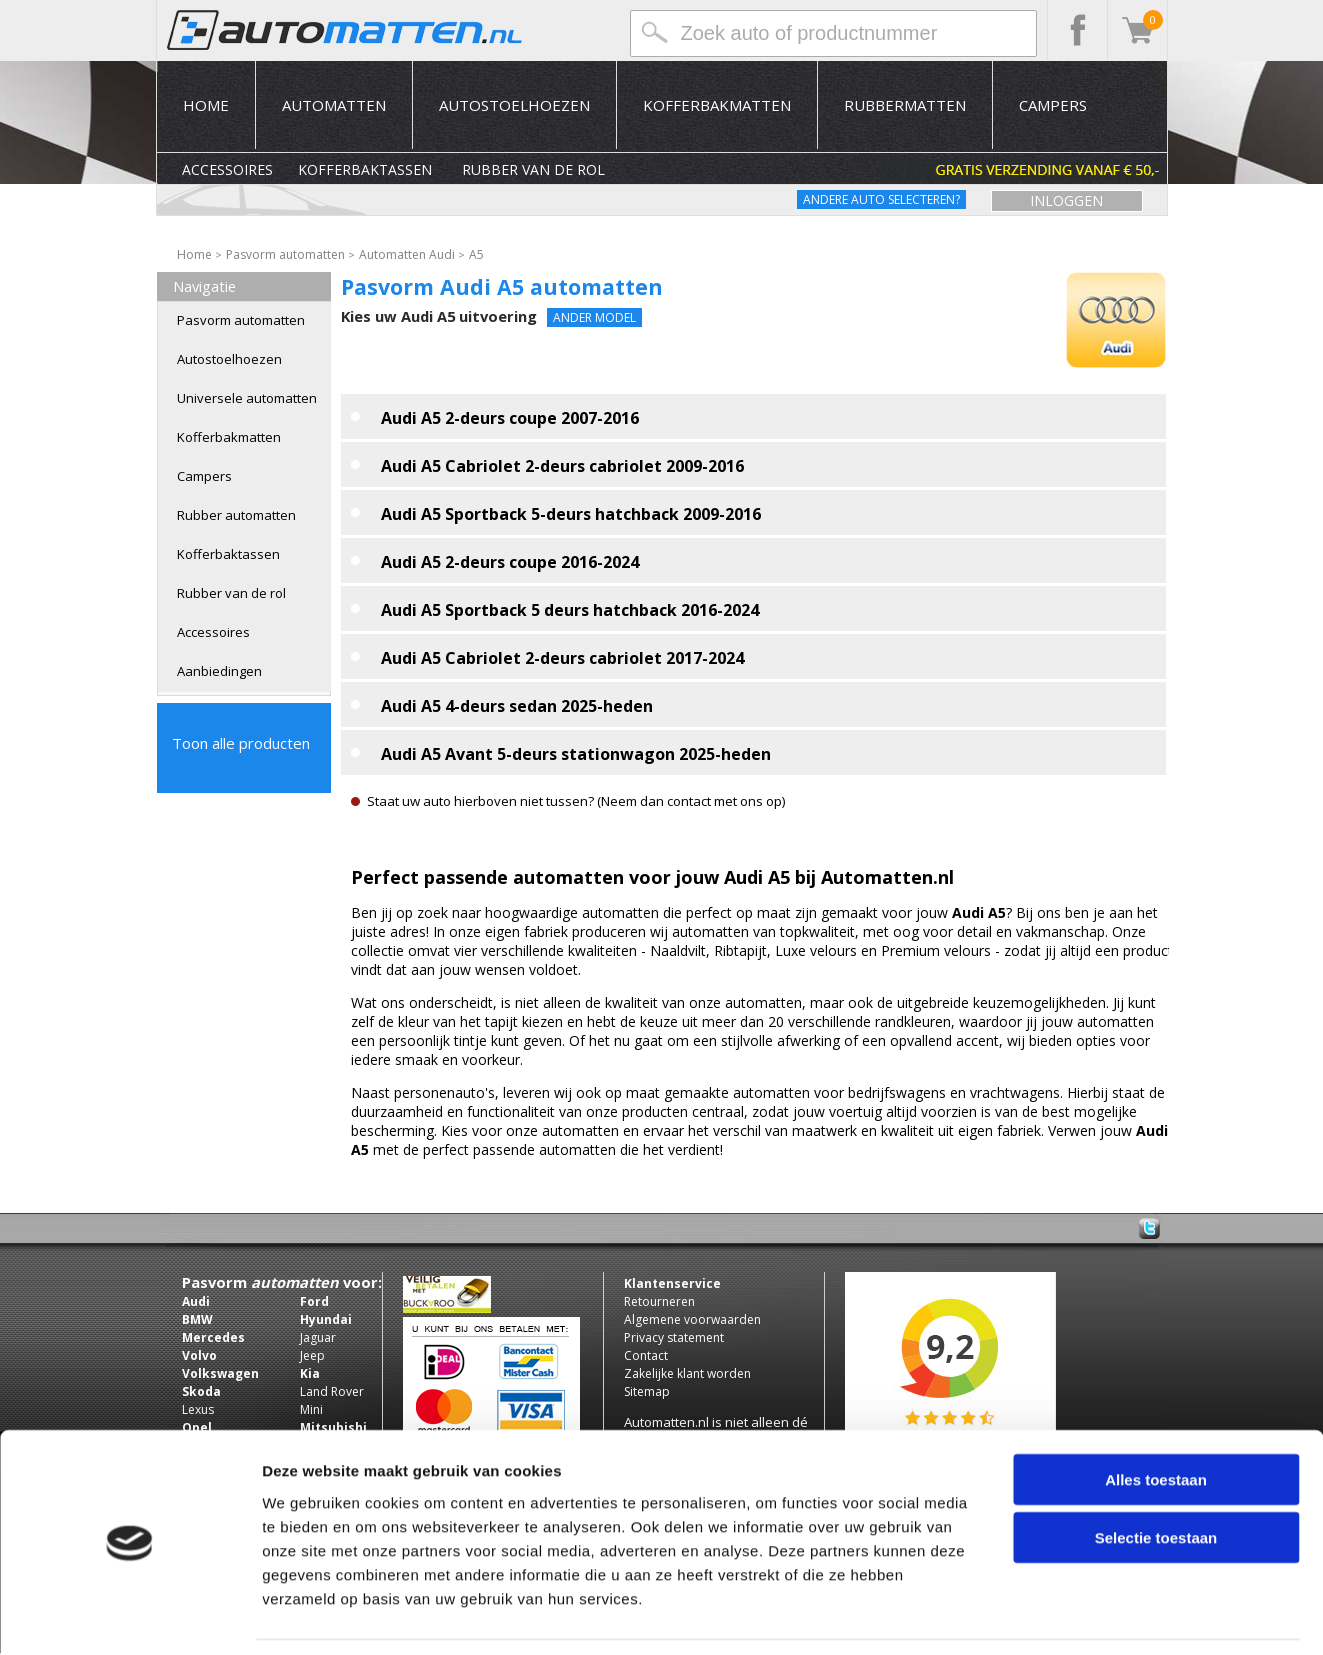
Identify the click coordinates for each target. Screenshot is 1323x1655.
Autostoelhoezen (514, 105)
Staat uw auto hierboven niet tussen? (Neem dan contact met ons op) (576, 801)
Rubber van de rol (533, 169)
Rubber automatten (236, 515)
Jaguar (318, 1337)
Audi (196, 1301)
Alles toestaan (1156, 1415)
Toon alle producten (241, 743)
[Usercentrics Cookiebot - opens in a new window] (129, 1616)
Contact (646, 1355)
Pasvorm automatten (241, 320)
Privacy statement (674, 1337)
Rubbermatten (905, 105)
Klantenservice (672, 1283)
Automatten (334, 105)
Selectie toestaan (1156, 1474)
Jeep (312, 1355)
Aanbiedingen (219, 671)
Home (206, 105)
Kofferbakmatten (717, 105)
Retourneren (659, 1301)
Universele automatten (247, 398)
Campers (1053, 105)
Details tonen (1080, 1615)
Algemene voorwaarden (692, 1319)
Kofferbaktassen (365, 169)
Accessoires (227, 169)
